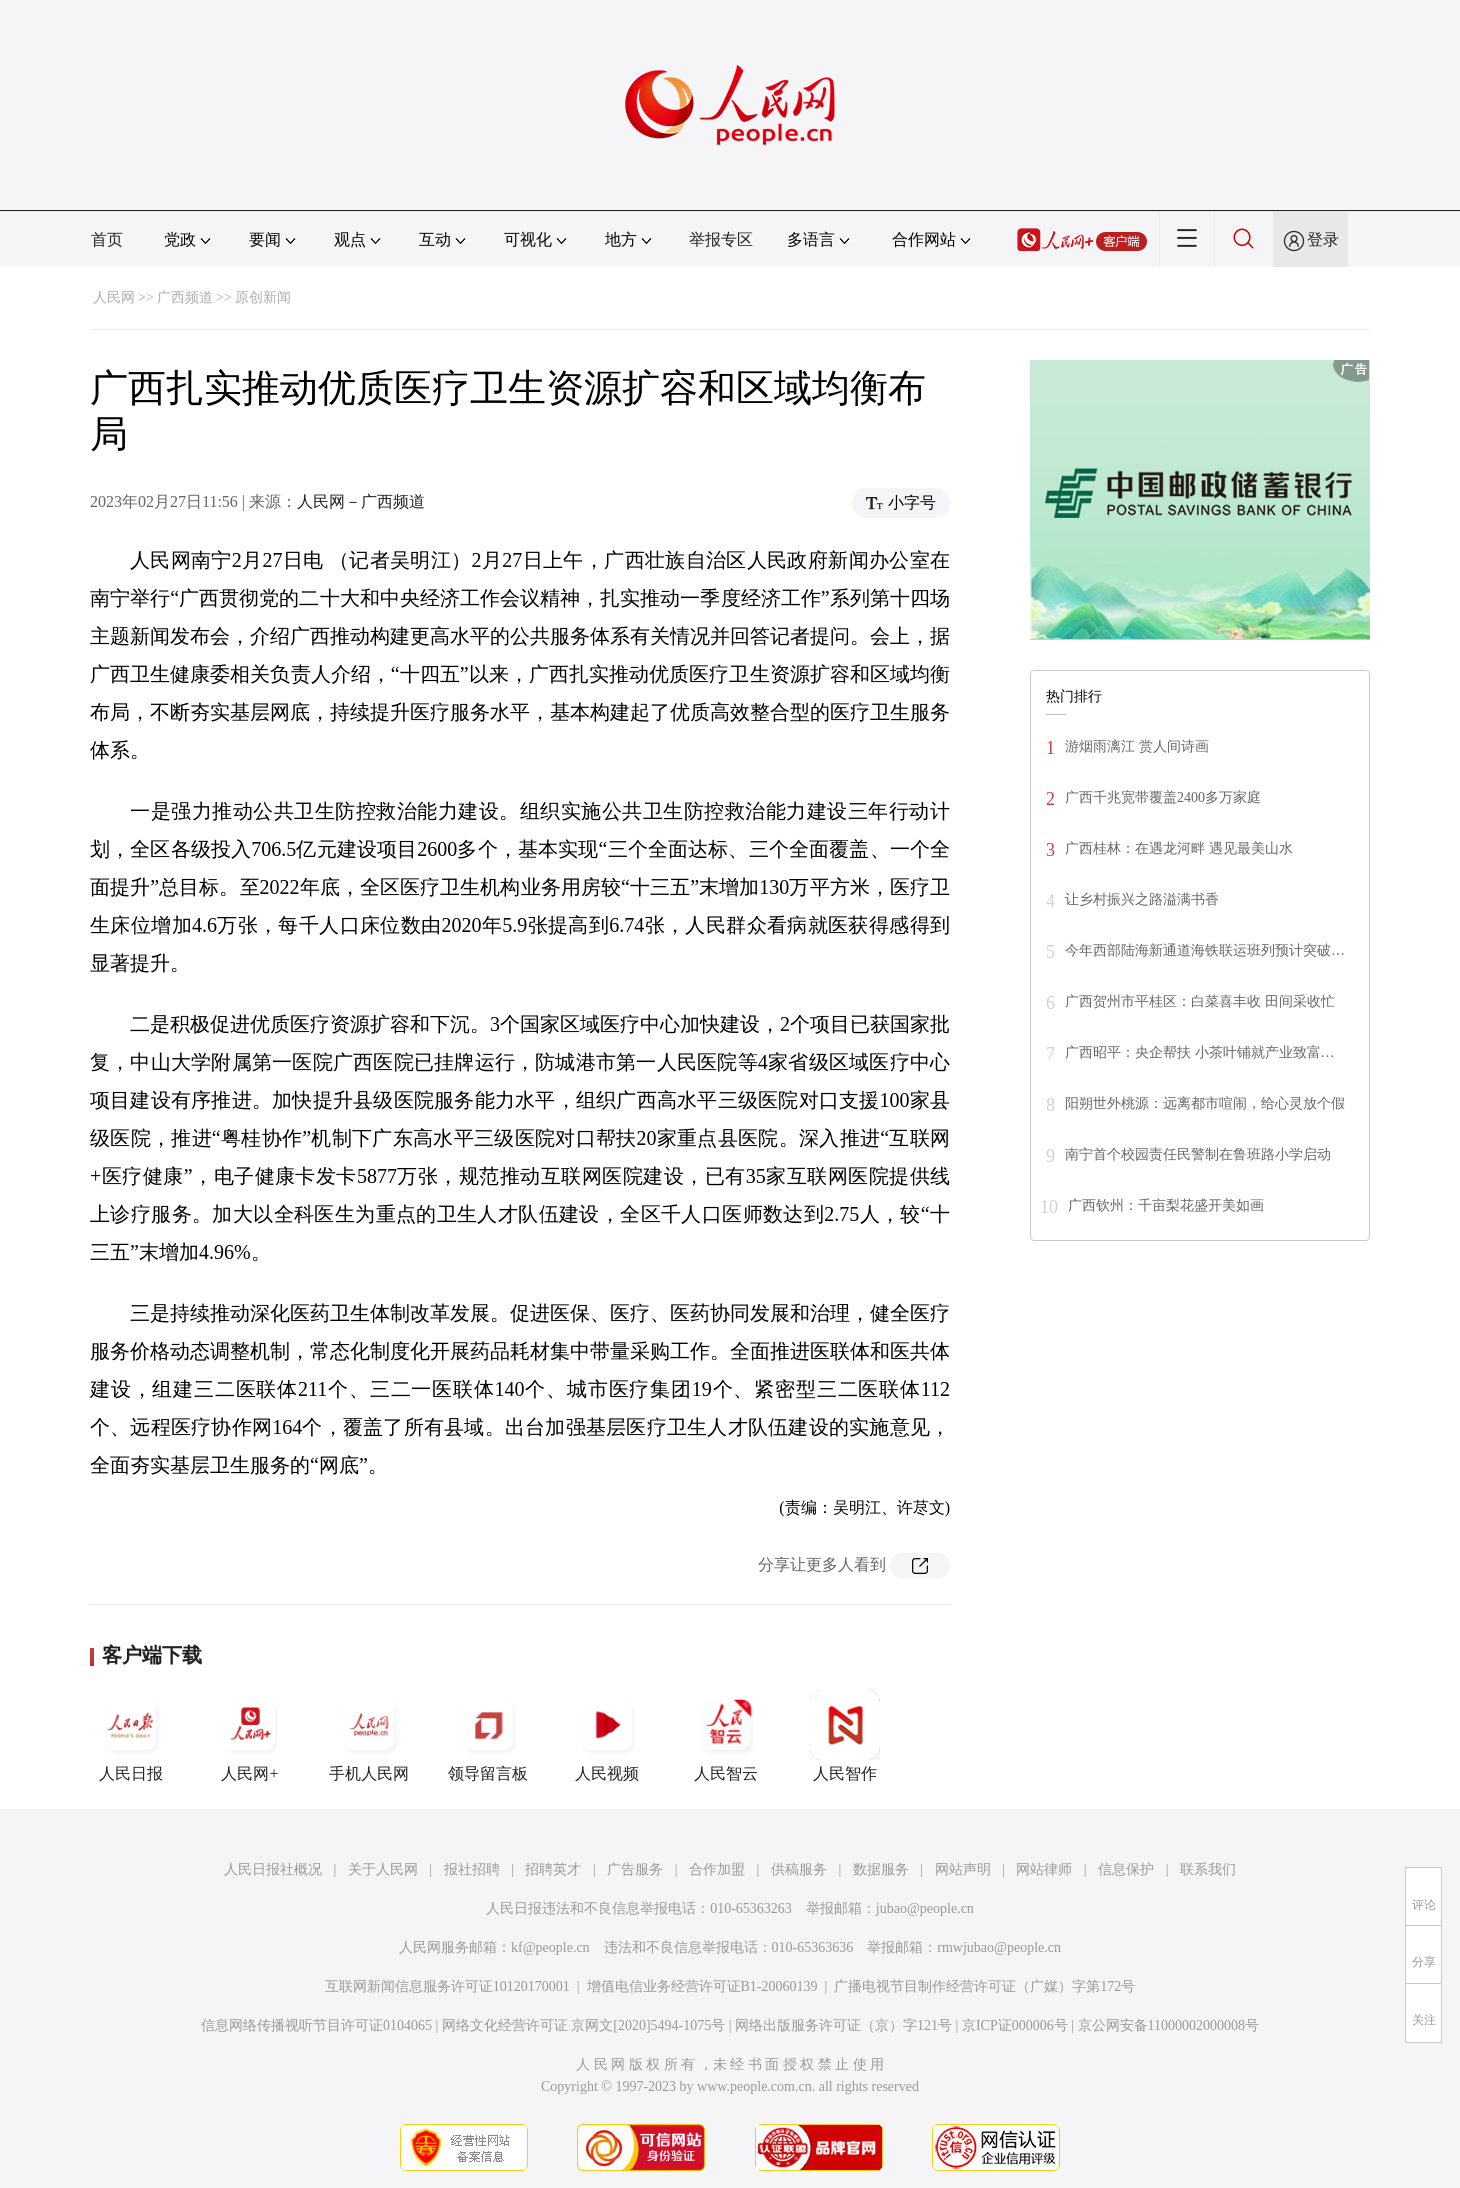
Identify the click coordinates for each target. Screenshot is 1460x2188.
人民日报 (131, 1736)
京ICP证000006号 (1015, 2025)
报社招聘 (472, 1869)
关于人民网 (383, 1869)
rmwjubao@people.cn (999, 1947)
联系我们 (1208, 1869)
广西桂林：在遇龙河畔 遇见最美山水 (1179, 848)
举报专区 (721, 239)
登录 (1323, 239)
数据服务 (881, 1869)
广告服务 (635, 1869)
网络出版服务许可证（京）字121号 (843, 2025)
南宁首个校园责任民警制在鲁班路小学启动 (1198, 1154)
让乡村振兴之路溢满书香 (1142, 899)
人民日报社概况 (273, 1869)
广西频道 (185, 297)
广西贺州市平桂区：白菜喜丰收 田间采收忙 (1200, 1001)
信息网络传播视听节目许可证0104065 (316, 2025)
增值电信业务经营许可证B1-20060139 (702, 1986)
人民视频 (607, 1736)
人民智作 (845, 1736)
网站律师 (1044, 1869)
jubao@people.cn (925, 1908)
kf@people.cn (550, 1947)
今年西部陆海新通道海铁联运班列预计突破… (1205, 950)
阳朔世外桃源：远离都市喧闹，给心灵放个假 (1205, 1103)
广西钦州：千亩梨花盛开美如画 (1166, 1205)
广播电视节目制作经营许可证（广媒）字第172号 (984, 1986)
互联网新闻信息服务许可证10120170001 (447, 1986)
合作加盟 (717, 1869)
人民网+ (250, 1736)
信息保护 (1126, 1869)
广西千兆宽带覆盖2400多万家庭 (1163, 797)
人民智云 (726, 1736)
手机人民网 (369, 1736)
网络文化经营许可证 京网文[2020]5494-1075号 (584, 2025)
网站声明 (963, 1869)
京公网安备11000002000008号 (1168, 2025)
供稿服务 (799, 1869)
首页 (107, 239)
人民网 (114, 297)
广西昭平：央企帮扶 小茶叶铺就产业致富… (1200, 1052)
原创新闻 (263, 297)
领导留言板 (488, 1736)
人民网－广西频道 (361, 501)
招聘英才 (553, 1869)
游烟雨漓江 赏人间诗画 (1137, 746)
